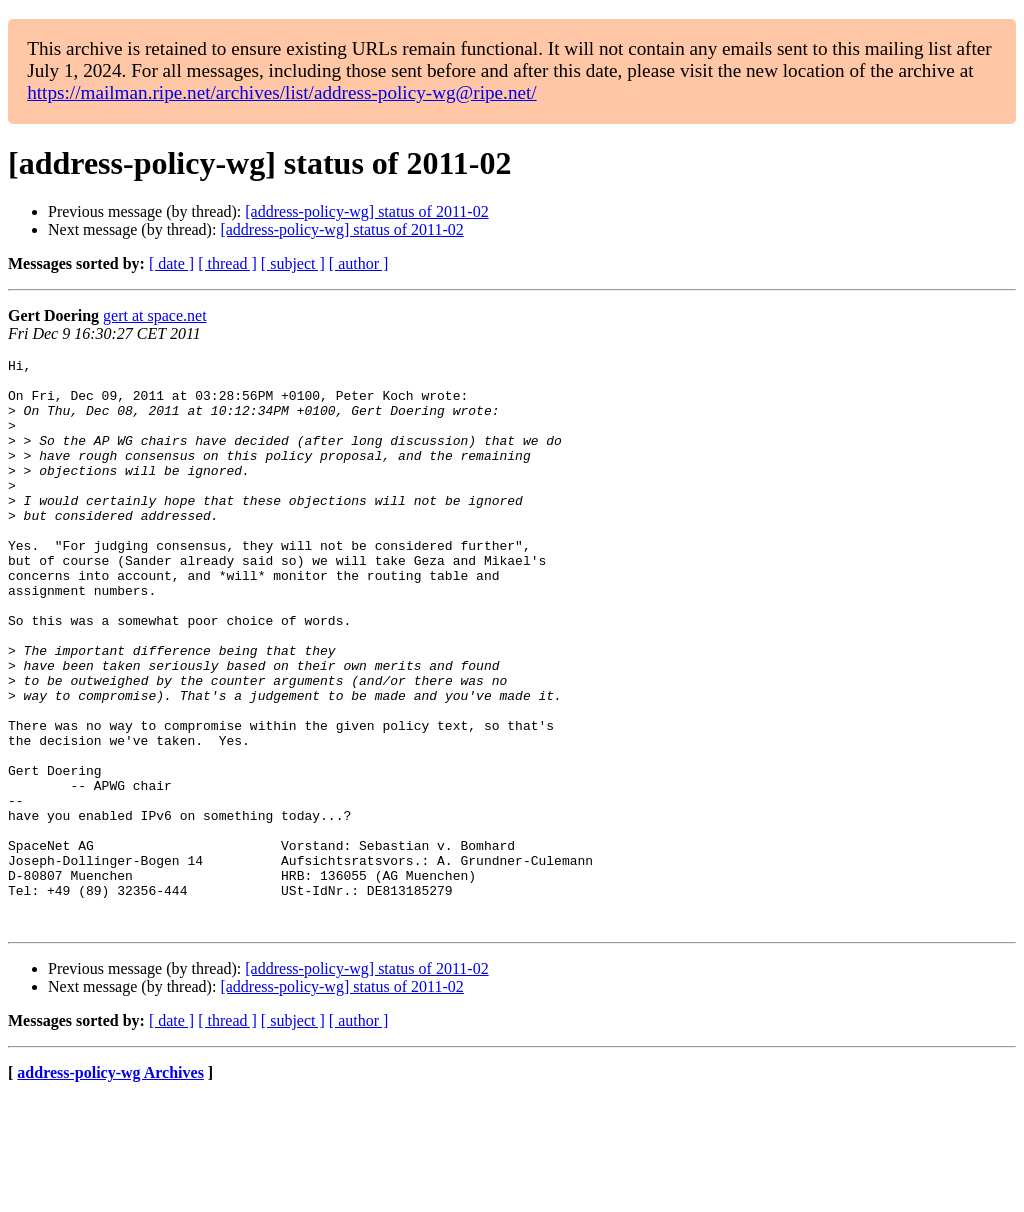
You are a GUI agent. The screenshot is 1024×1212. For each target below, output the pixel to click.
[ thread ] (227, 263)
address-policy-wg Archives (110, 1186)
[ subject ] (293, 263)
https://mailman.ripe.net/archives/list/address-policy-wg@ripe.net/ (282, 92)
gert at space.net (155, 315)
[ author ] (359, 263)
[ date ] (171, 263)
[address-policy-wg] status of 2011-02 (366, 211)
